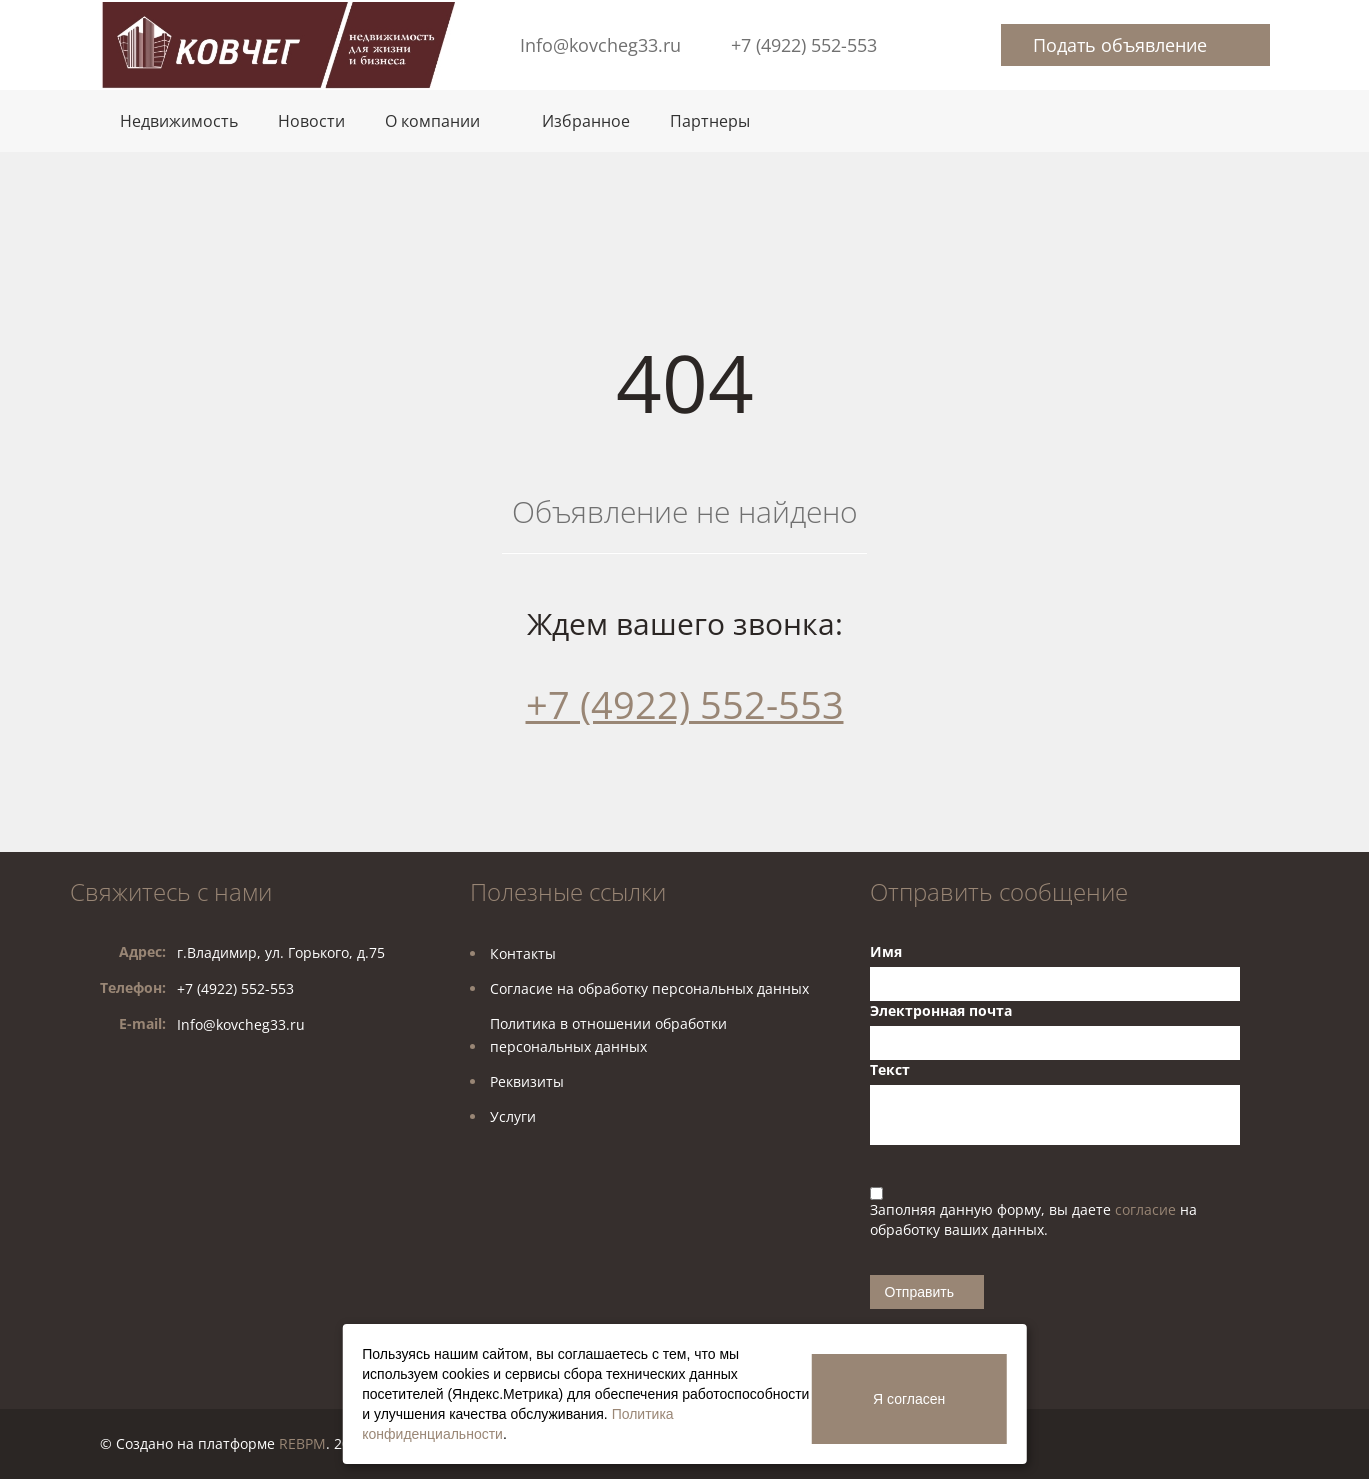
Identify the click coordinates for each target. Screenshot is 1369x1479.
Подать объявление (1120, 45)
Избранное (586, 121)
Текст (890, 1069)
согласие (1147, 1209)
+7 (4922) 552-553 (804, 45)
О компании (432, 121)
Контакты (523, 953)
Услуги (513, 1116)
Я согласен (909, 1399)
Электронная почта (941, 1010)
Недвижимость (179, 121)
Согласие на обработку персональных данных (649, 988)
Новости (311, 121)
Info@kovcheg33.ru (600, 45)
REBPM (302, 1443)
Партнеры (710, 121)
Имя (886, 951)
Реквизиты (527, 1081)
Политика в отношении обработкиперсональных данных (608, 1035)
